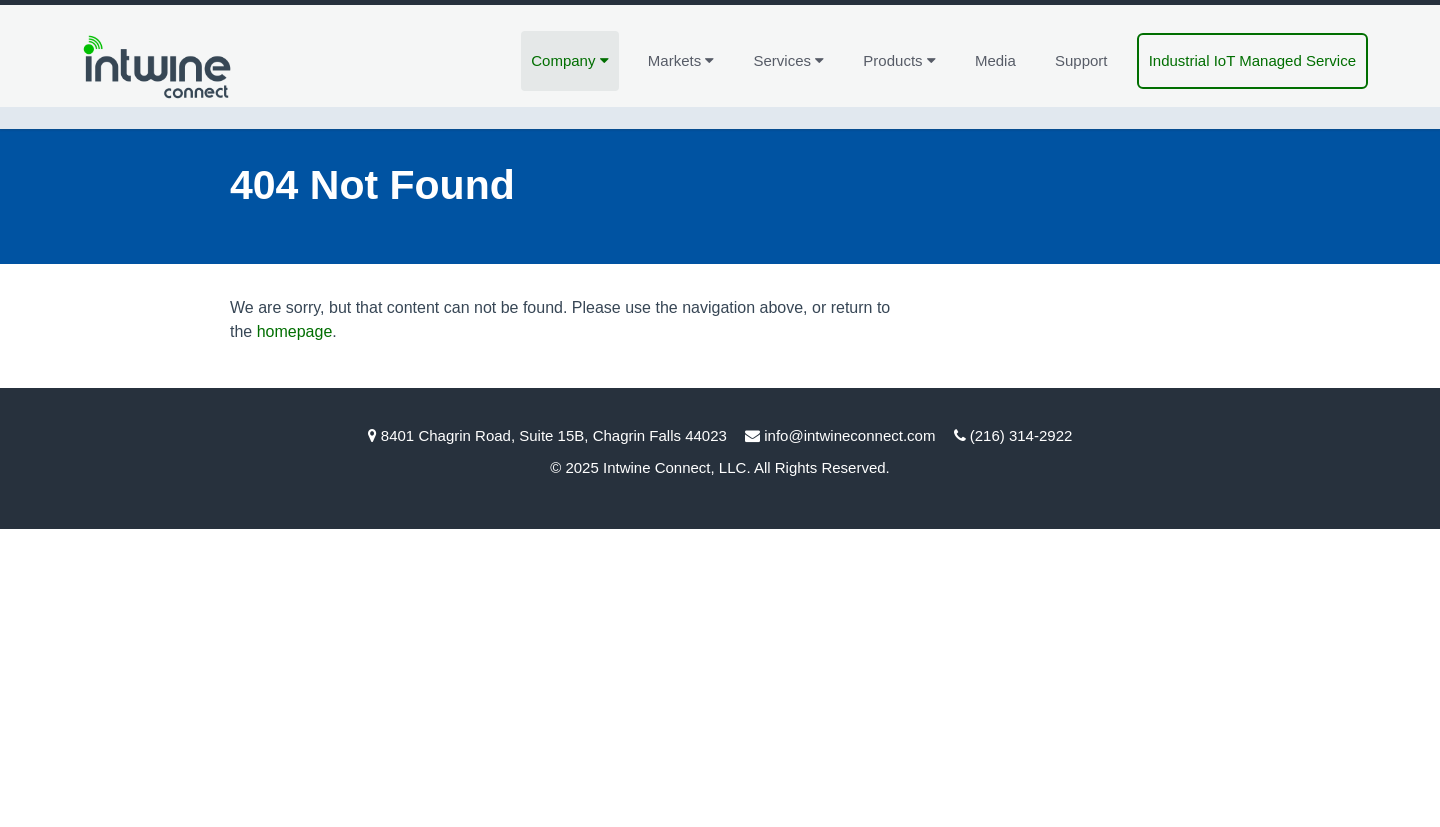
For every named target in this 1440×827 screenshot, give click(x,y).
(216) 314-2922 (1021, 435)
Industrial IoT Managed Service (1252, 60)
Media (995, 60)
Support (1081, 60)
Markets (681, 60)
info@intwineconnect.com (849, 435)
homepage (295, 331)
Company (569, 60)
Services (789, 60)
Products (899, 60)
